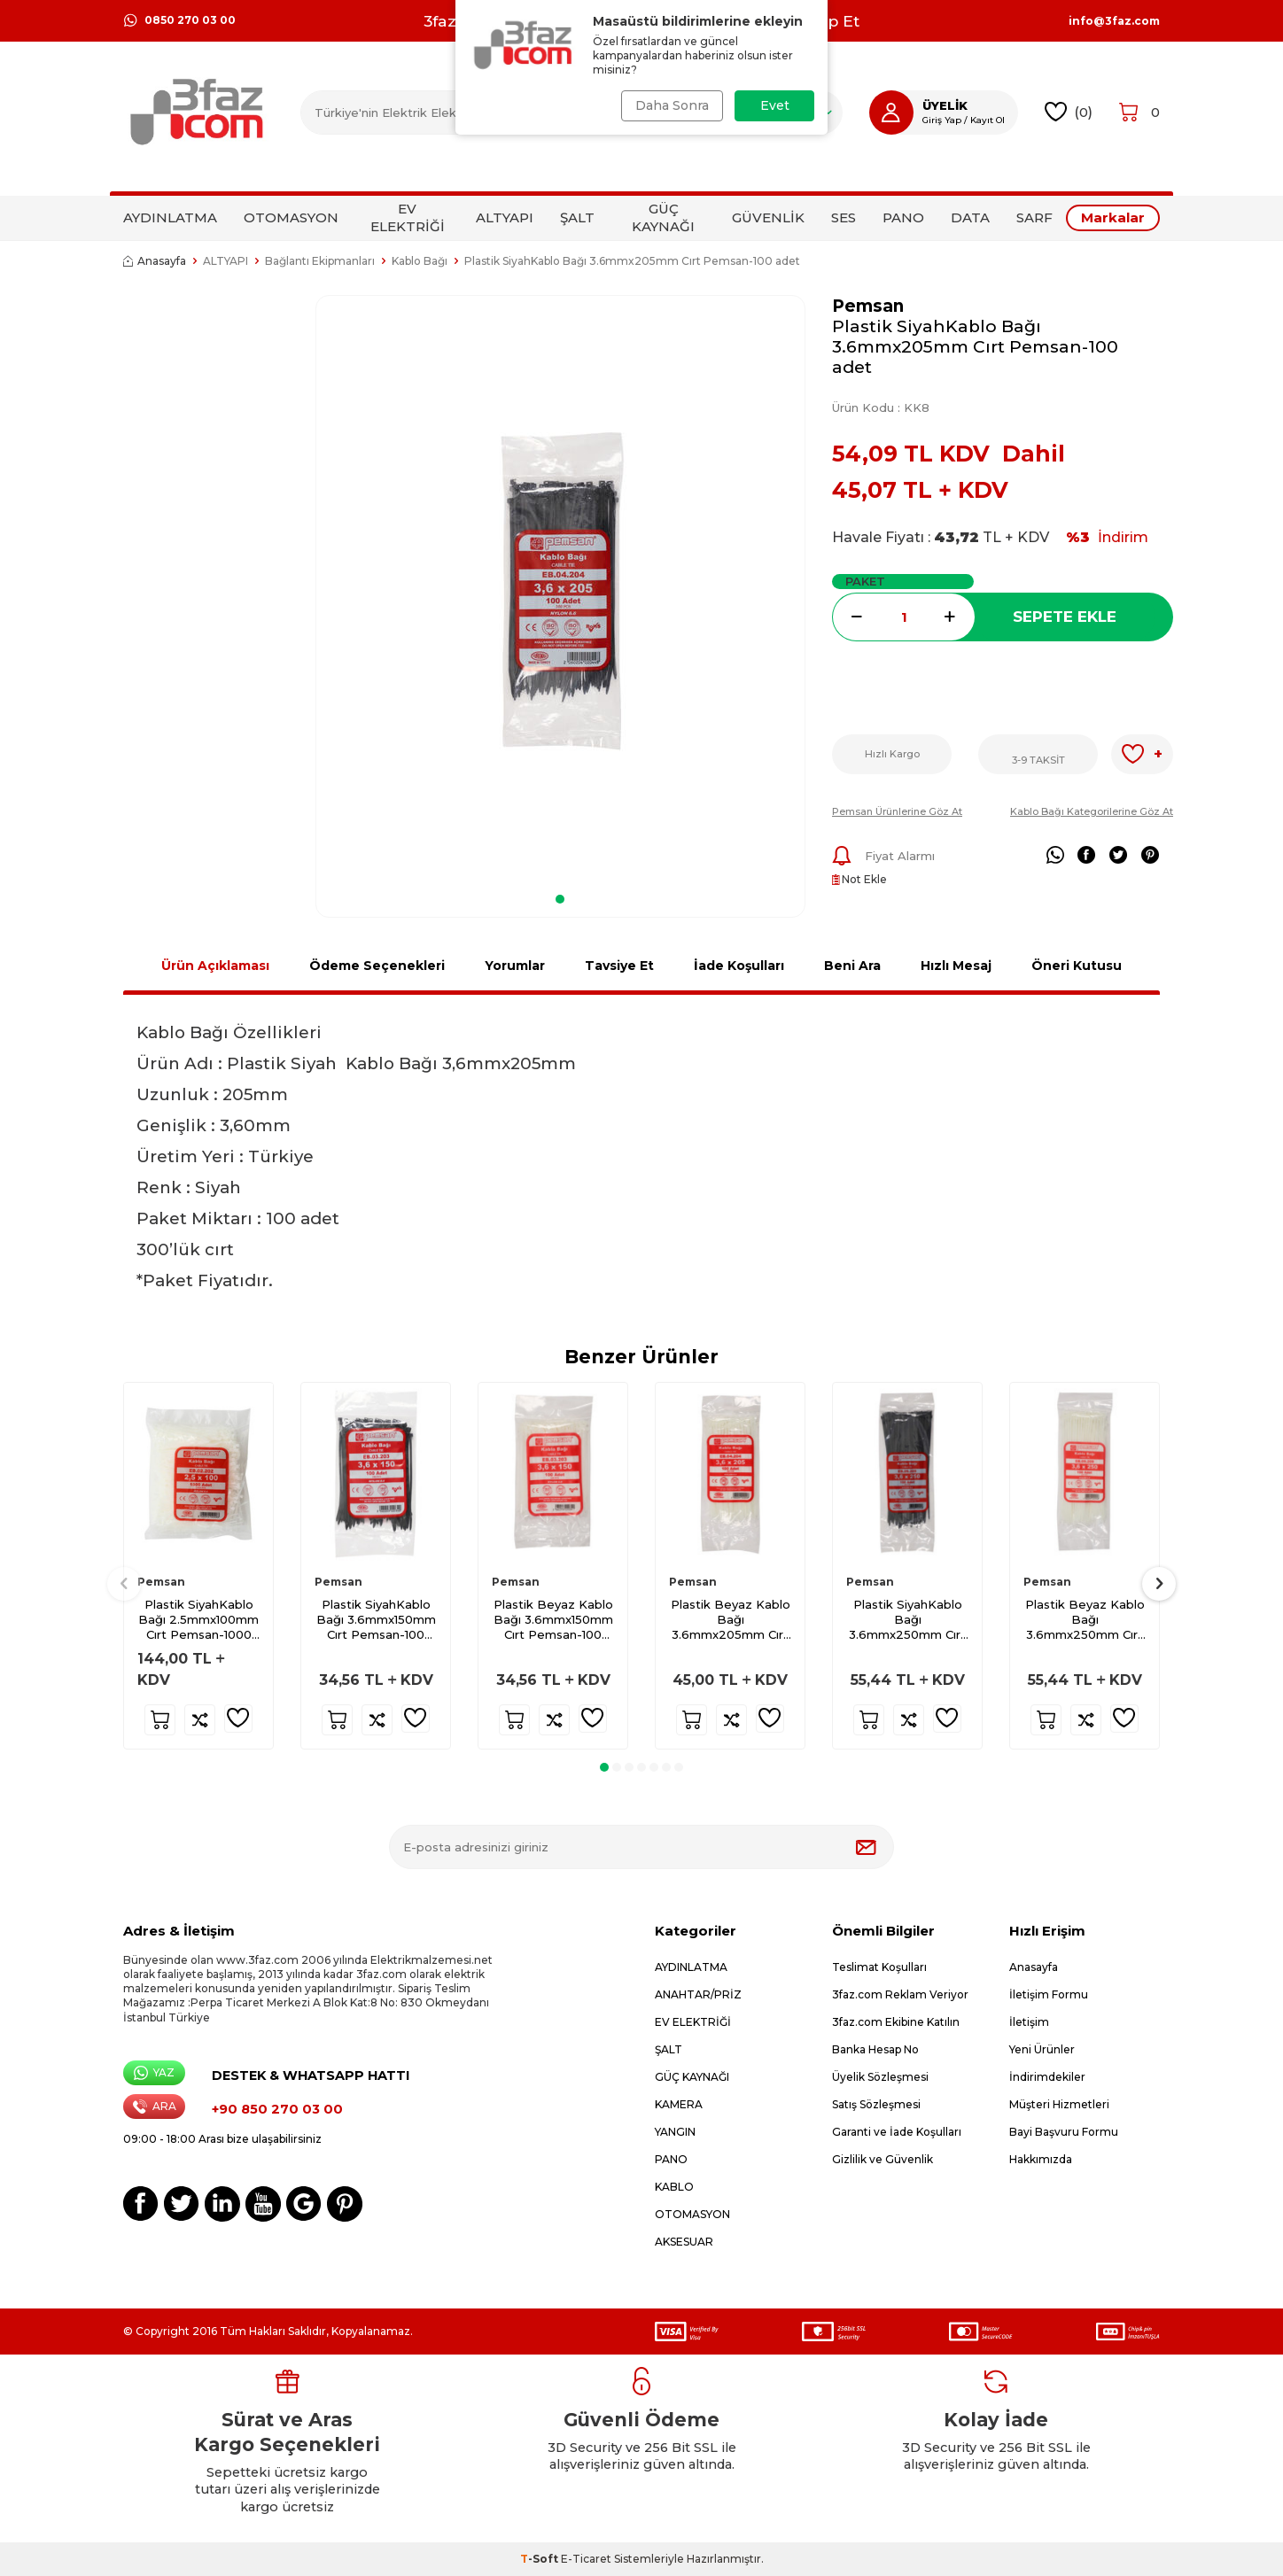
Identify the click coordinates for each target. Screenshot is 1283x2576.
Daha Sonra (670, 105)
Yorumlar (515, 966)
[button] (560, 899)
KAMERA (679, 2104)
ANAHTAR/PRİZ (698, 1994)
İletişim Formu (1048, 1994)
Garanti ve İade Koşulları (896, 2131)
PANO (903, 217)
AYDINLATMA (170, 217)
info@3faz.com (1114, 21)
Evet (774, 105)
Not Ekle (859, 879)
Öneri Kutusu (1076, 966)
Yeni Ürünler (1042, 2049)
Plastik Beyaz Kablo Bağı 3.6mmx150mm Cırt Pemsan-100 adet (553, 1619)
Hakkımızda (1040, 2159)
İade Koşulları (739, 966)
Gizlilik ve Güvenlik (882, 2159)
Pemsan (868, 306)
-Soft (540, 2558)
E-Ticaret (586, 2558)
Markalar (1113, 217)
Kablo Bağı (419, 261)
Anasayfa (154, 261)
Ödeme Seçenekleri (377, 966)
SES (843, 217)
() (1069, 112)
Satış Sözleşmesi (876, 2104)
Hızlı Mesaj (956, 966)
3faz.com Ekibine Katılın (896, 2022)
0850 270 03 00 (179, 20)
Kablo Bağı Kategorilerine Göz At (1091, 811)
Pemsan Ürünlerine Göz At (897, 811)
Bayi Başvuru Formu (1063, 2131)
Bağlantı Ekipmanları (320, 261)
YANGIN (675, 2131)
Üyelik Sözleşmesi (880, 2076)
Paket (865, 581)
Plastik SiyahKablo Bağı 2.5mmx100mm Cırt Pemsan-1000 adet (198, 1619)
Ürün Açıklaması (215, 966)
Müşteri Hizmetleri (1059, 2104)
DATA (970, 217)
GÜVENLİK (768, 217)
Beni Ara (852, 966)
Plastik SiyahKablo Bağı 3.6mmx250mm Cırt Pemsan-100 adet (907, 1619)
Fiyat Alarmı (883, 855)
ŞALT (577, 217)
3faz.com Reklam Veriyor (900, 1994)
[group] (560, 588)
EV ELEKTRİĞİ (407, 217)
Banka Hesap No (875, 2049)
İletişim (1029, 2022)
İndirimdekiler (1047, 2076)
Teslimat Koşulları (879, 1967)
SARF (1034, 217)
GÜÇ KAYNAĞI (663, 217)
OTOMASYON (291, 217)
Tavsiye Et (619, 966)
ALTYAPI (504, 217)
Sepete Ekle (1064, 616)
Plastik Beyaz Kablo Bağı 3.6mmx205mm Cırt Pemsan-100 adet (730, 1619)
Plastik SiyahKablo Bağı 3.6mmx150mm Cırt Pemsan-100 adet (376, 1619)
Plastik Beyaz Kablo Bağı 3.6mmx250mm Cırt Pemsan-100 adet (1085, 1619)
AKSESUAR (684, 2241)
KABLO (674, 2186)
